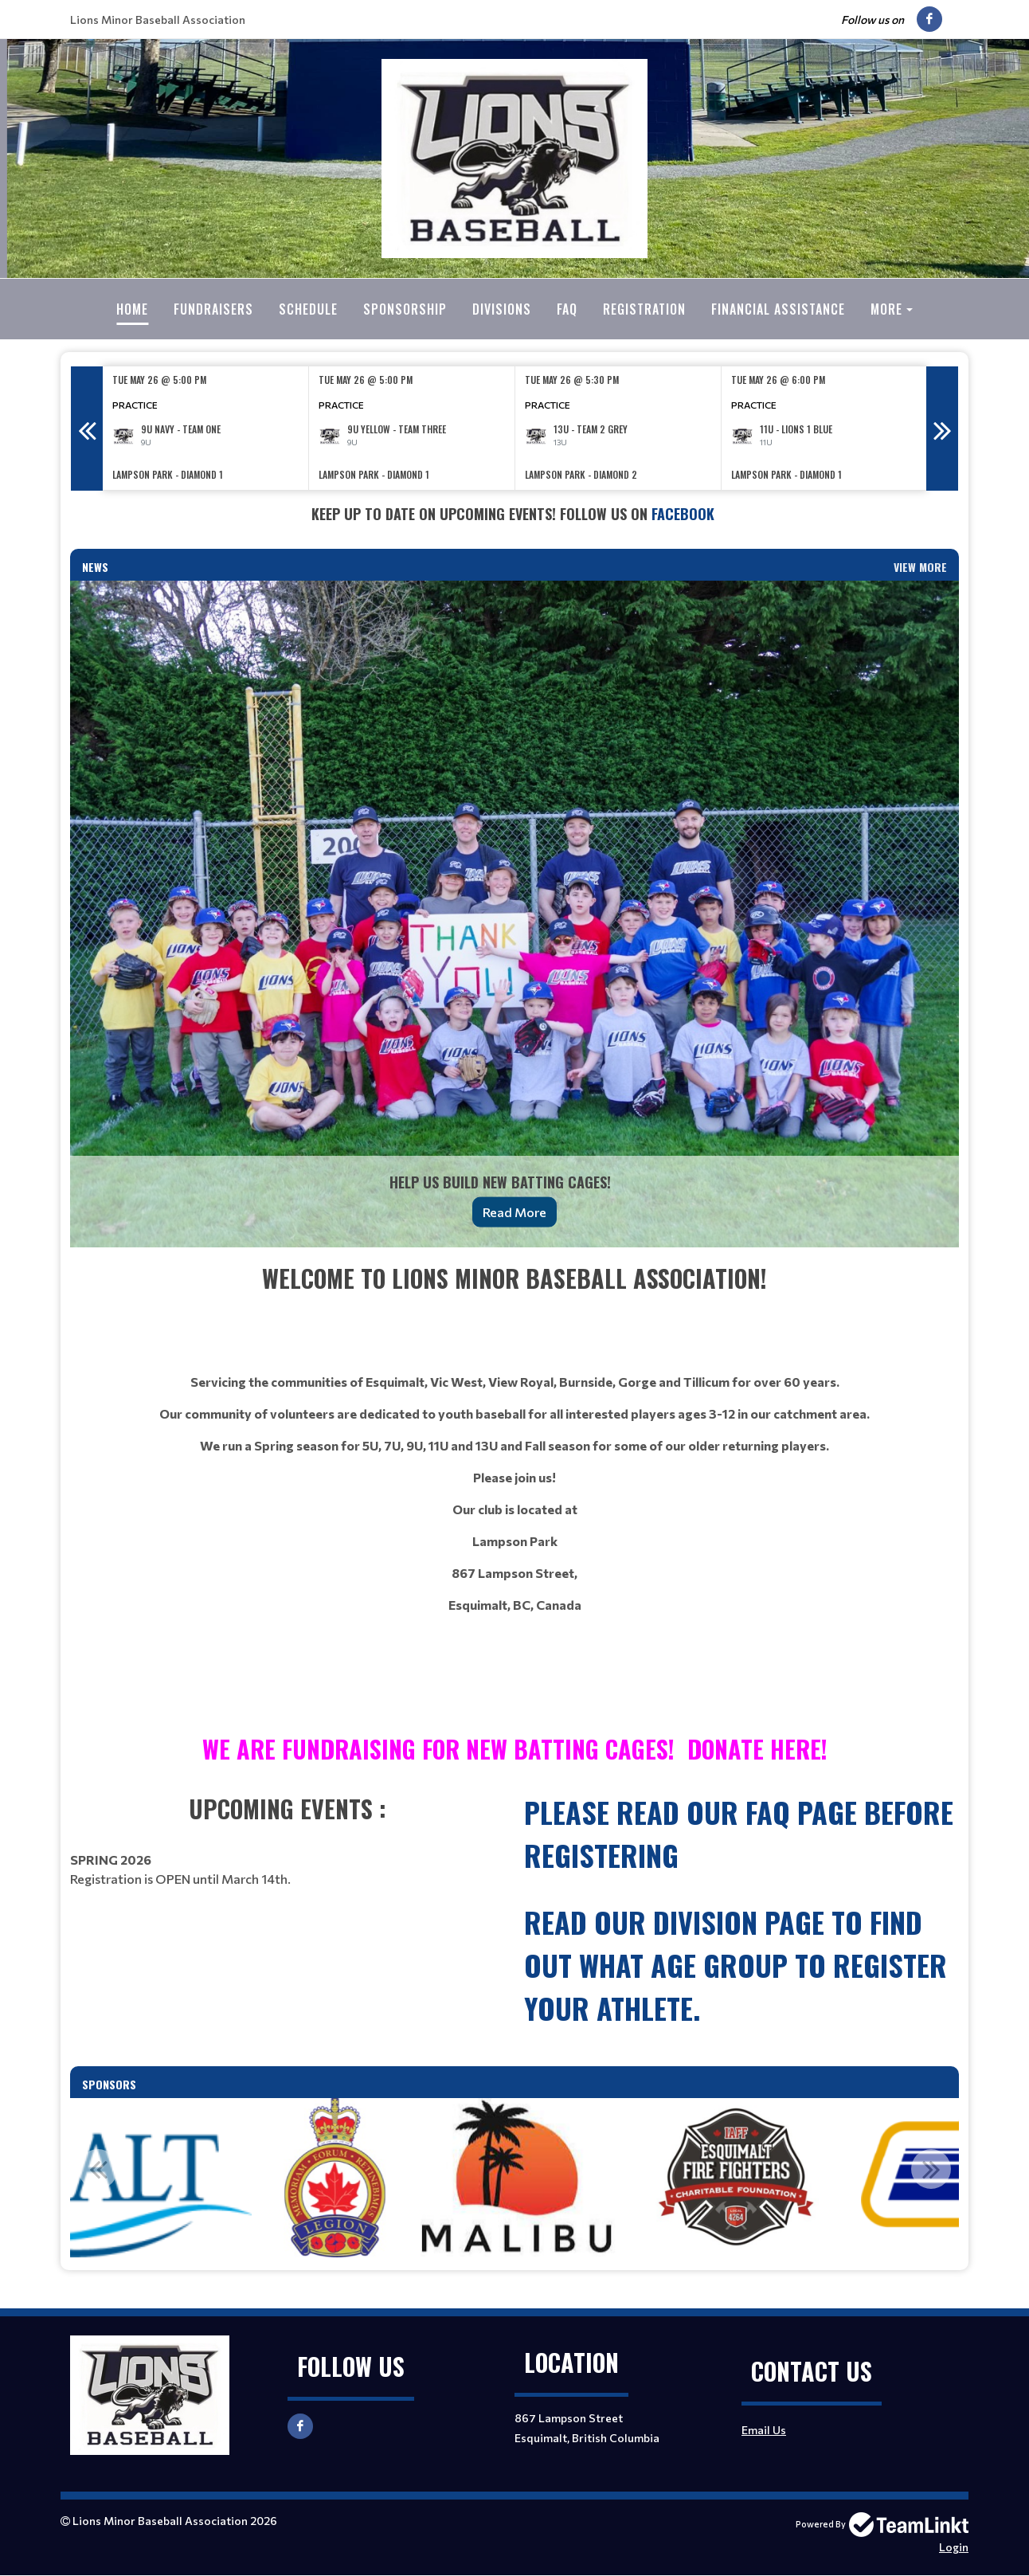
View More (920, 566)
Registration (644, 309)
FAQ (567, 309)
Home (132, 309)
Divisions (501, 309)
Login (953, 2547)
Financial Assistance (778, 309)
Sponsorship (405, 309)
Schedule (308, 309)
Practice (135, 404)
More (886, 309)
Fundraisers (213, 309)
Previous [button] (87, 428)
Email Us (763, 2430)
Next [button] (942, 428)
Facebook (684, 513)
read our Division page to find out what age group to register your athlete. (735, 1965)
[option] (206, 428)
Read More (514, 1211)
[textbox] (514, 514)
